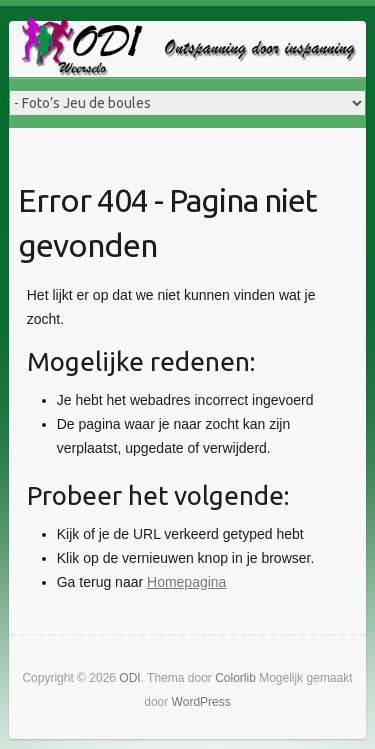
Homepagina (186, 582)
